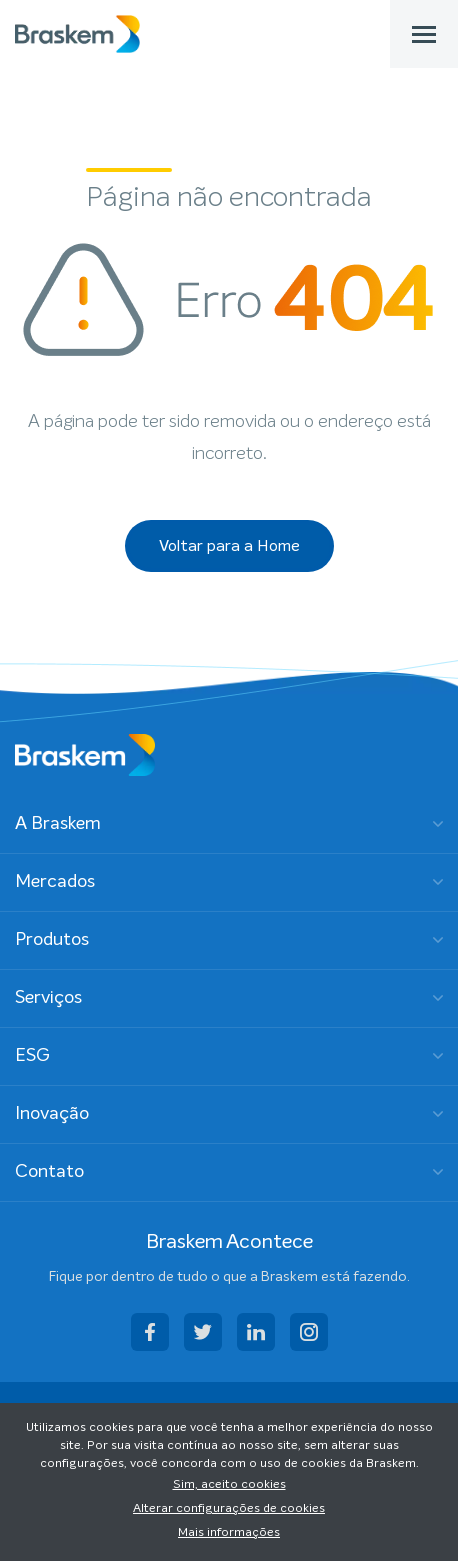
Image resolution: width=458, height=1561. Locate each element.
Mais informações (229, 1533)
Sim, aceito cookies (229, 1485)
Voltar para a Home (229, 546)
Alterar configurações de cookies (229, 1509)
